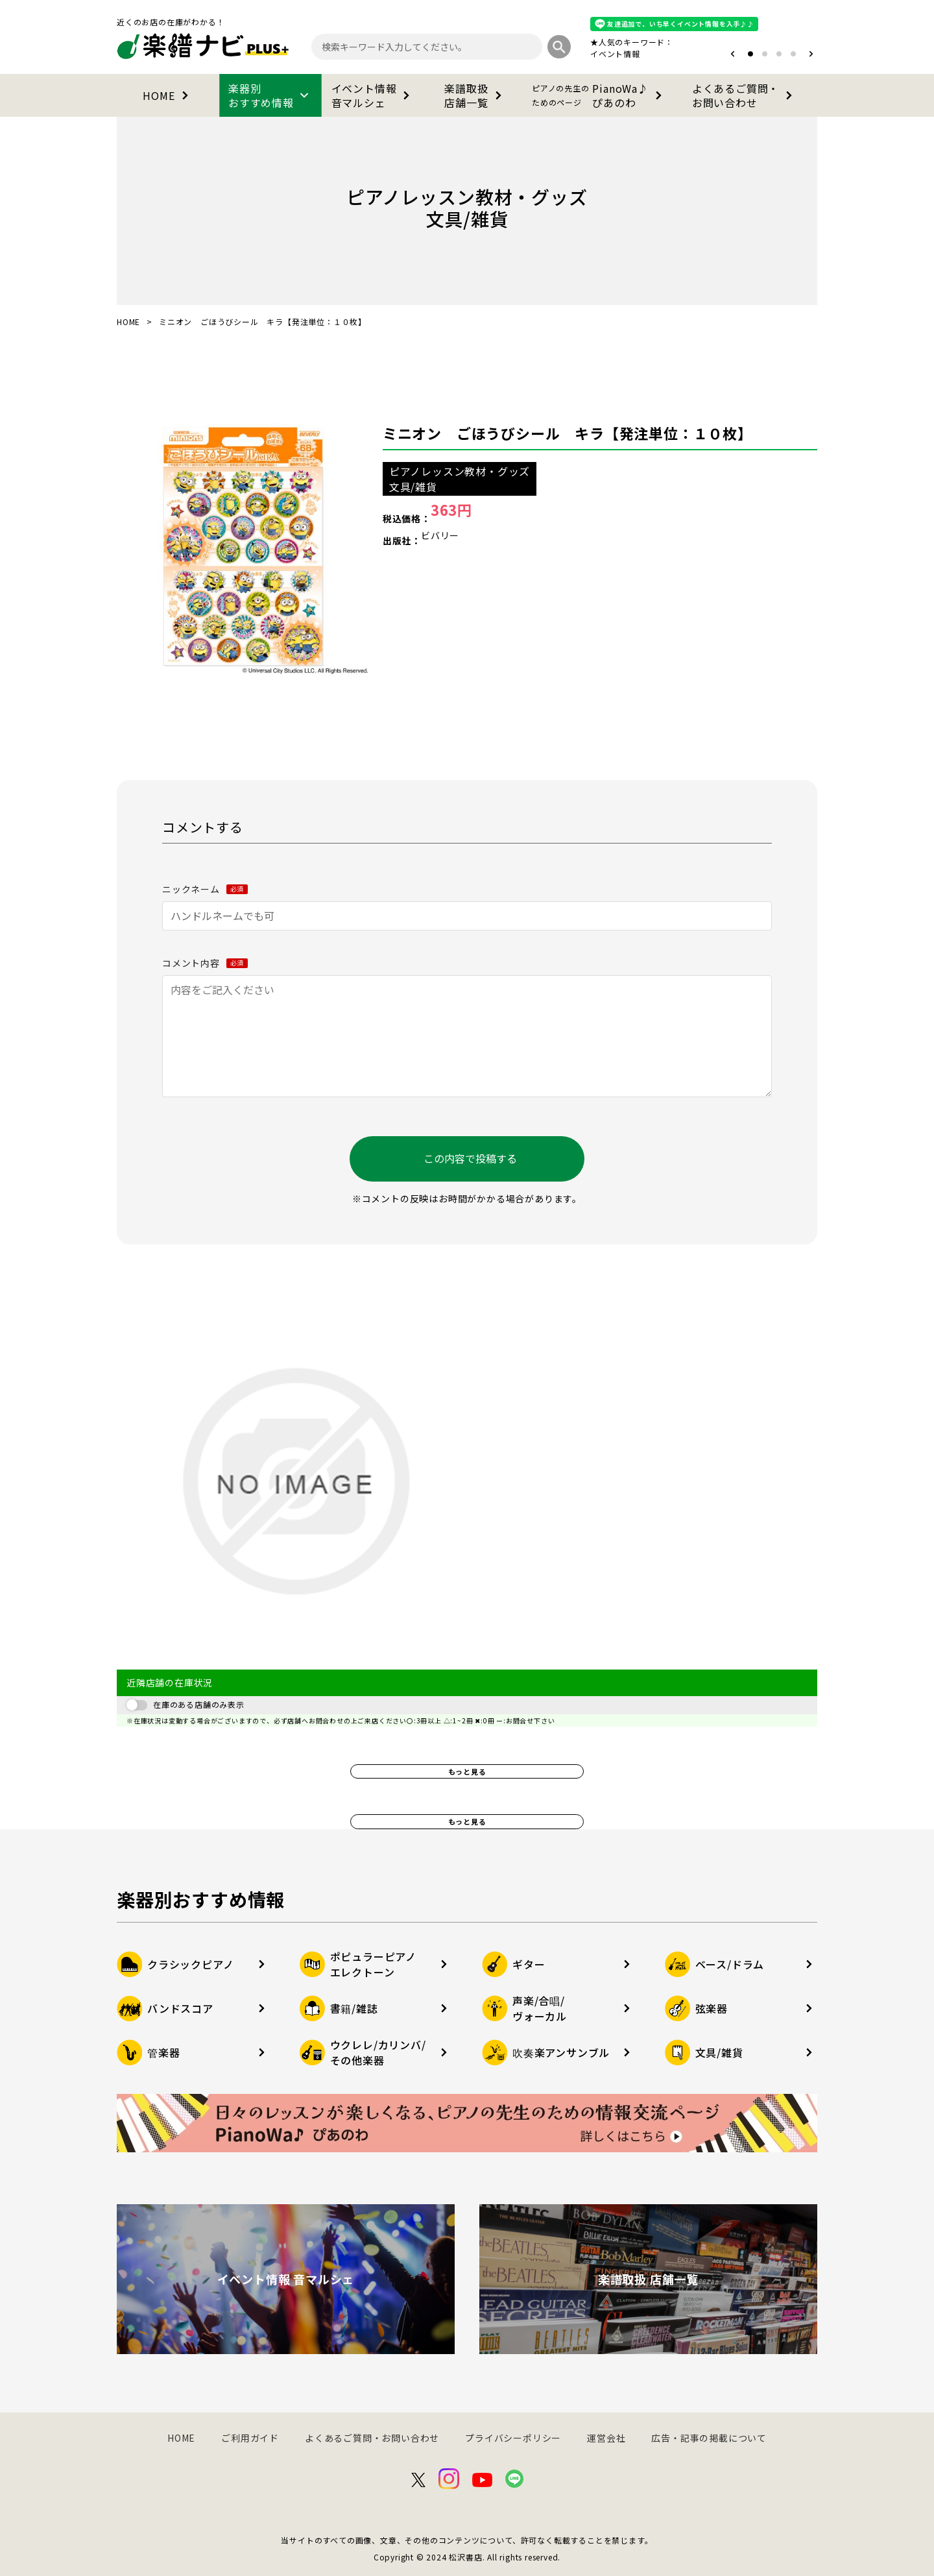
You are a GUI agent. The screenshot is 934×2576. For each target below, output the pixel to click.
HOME (168, 95)
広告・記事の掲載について (709, 2437)
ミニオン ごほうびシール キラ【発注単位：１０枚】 (567, 433)
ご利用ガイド (250, 2437)
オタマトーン (576, 53)
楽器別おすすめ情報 (270, 95)
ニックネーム (205, 888)
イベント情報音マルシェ (373, 95)
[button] (732, 54)
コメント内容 (205, 962)
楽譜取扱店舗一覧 (475, 95)
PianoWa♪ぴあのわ (599, 95)
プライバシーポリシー (513, 2437)
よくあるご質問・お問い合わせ (744, 95)
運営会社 (606, 2437)
